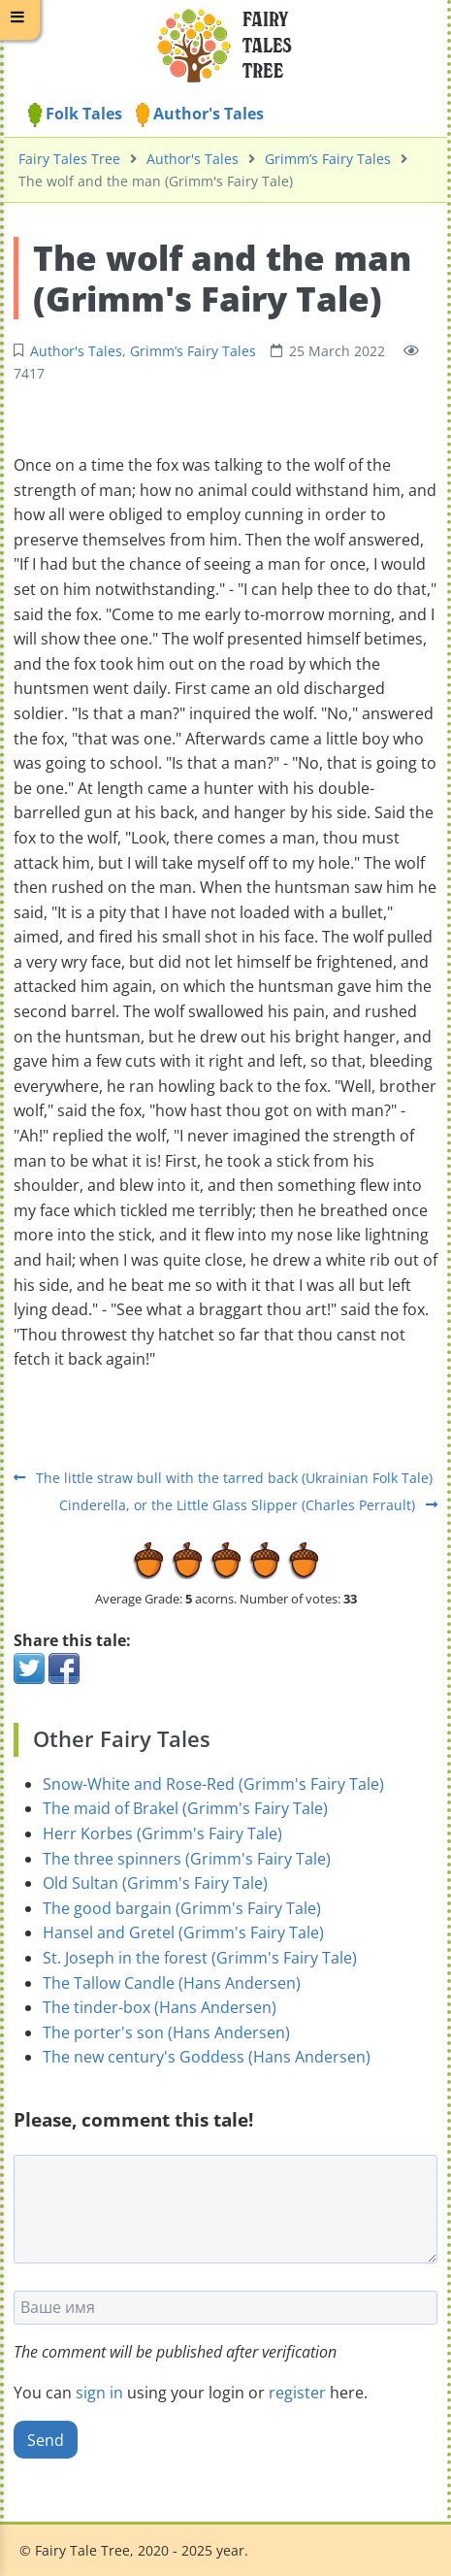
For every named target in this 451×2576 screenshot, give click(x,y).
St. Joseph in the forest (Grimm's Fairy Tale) (200, 1957)
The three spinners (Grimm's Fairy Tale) (187, 1858)
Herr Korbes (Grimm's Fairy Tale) (162, 1833)
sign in (99, 2392)
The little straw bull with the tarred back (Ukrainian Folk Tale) (223, 1478)
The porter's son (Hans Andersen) (166, 2032)
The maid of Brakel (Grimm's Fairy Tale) (185, 1808)
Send (45, 2440)
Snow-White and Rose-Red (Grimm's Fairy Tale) (213, 1784)
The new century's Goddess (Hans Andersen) (206, 2056)
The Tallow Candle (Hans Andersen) (172, 1983)
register (297, 2392)
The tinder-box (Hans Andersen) (159, 2007)
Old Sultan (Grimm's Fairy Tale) (155, 1883)
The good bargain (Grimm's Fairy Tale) (182, 1908)
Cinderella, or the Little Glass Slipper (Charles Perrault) (248, 1505)
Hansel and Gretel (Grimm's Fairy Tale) (183, 1932)
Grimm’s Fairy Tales (328, 158)
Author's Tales (200, 113)
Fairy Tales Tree (69, 158)
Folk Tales (75, 113)
